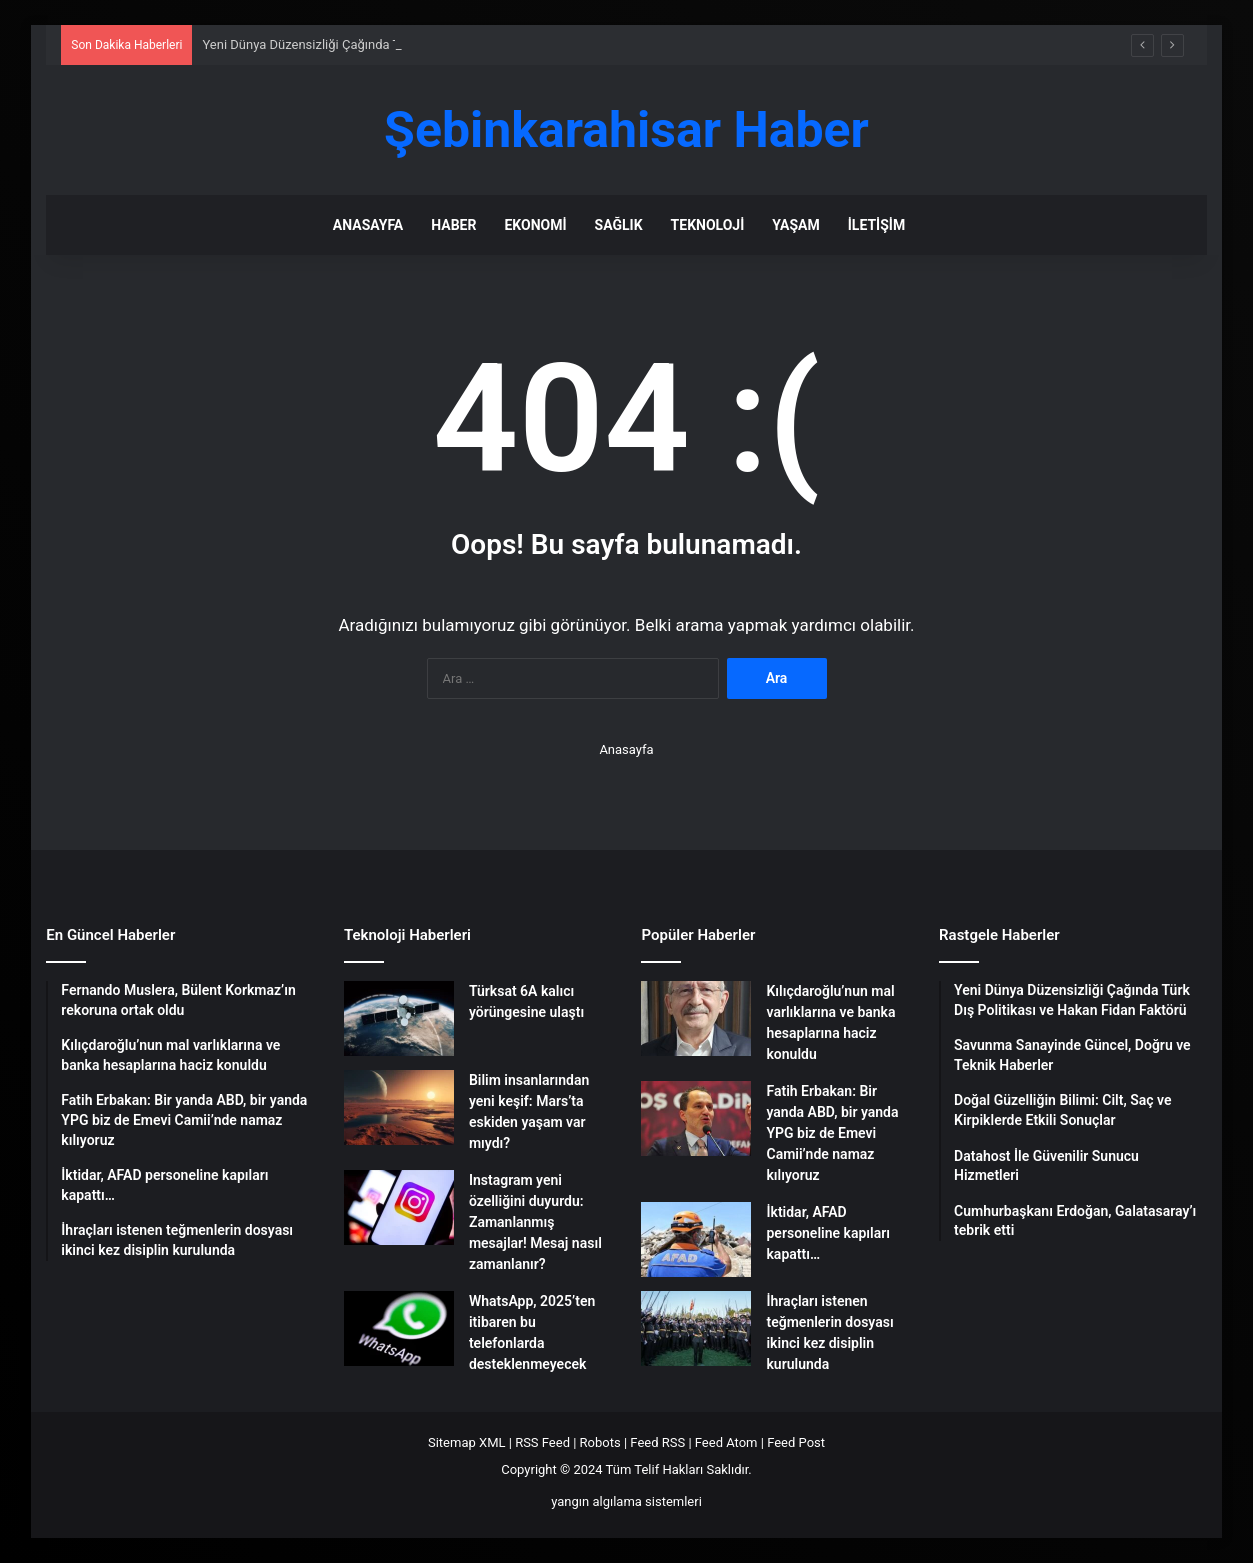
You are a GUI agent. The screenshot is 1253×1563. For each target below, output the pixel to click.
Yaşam (795, 225)
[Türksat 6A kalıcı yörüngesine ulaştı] (399, 1018)
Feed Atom (726, 1442)
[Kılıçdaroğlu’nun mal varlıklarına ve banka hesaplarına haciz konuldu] (696, 1018)
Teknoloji (708, 225)
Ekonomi (535, 225)
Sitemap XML (467, 1442)
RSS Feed (542, 1442)
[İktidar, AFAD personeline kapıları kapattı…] (696, 1239)
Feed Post (796, 1442)
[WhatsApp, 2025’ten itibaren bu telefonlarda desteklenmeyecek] (399, 1328)
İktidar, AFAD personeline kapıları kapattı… (827, 1233)
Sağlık (619, 225)
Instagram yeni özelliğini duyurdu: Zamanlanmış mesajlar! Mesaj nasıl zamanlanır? (535, 1222)
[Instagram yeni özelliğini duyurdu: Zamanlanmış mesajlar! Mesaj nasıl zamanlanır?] (399, 1207)
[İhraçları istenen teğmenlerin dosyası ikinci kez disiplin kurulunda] (696, 1328)
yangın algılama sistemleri (626, 1501)
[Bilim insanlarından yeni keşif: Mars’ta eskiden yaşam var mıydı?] (399, 1107)
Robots (600, 1442)
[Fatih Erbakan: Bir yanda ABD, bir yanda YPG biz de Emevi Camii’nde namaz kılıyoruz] (696, 1118)
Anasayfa (368, 225)
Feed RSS (657, 1442)
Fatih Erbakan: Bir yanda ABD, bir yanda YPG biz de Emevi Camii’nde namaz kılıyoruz (832, 1133)
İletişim (876, 225)
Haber (453, 225)
